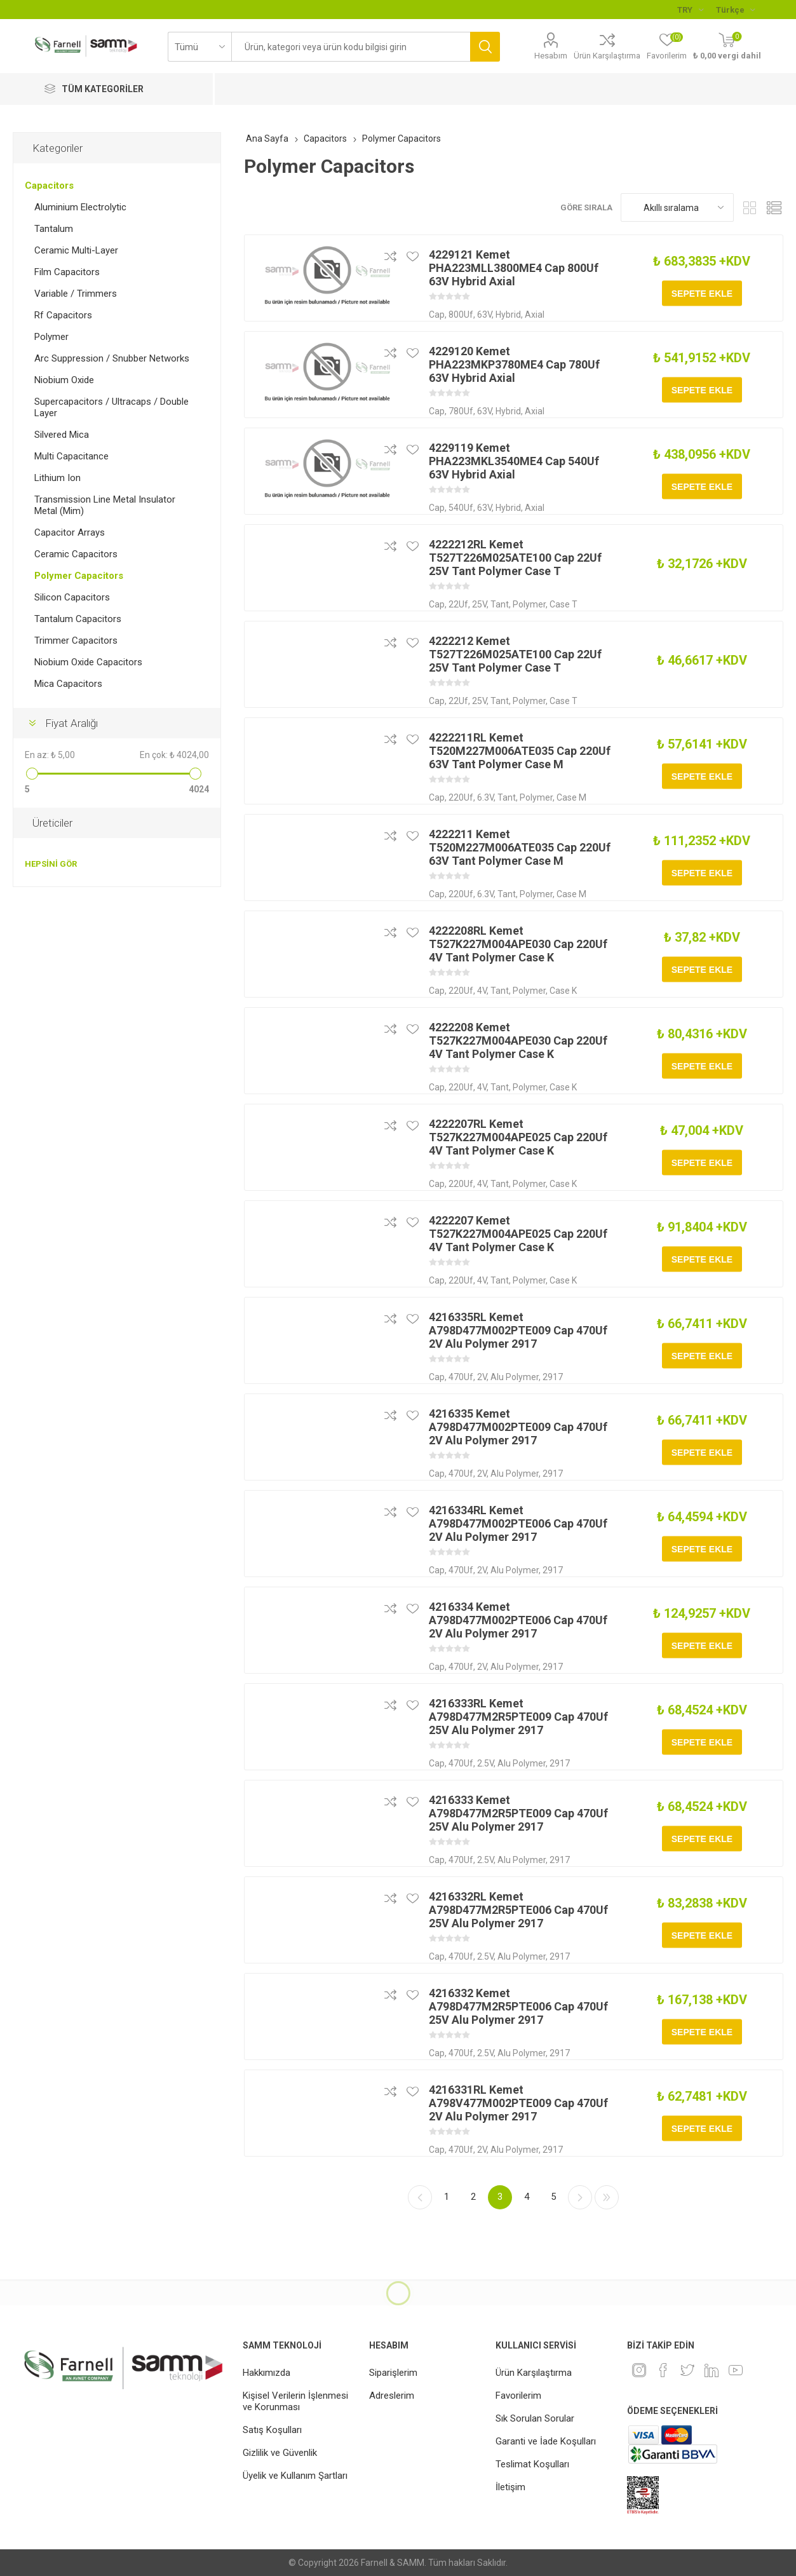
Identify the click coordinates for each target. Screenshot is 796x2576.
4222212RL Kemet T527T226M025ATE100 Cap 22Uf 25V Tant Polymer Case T (515, 558)
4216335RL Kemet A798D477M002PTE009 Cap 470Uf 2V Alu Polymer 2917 (518, 1330)
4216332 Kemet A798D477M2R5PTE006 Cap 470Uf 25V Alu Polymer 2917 (518, 2006)
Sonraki (580, 2197)
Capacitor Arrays (69, 532)
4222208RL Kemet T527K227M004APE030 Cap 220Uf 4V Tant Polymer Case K (518, 944)
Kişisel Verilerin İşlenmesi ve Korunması (295, 2401)
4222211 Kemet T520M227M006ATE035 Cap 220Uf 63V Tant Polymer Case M (519, 847)
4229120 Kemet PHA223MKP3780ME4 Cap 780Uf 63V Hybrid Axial (514, 364)
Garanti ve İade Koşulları (546, 2441)
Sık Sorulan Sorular (535, 2418)
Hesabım (550, 55)
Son (607, 2197)
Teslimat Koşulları (532, 2464)
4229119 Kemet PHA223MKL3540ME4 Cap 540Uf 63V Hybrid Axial (514, 461)
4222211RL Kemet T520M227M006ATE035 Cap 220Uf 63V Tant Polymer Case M (519, 751)
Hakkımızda (266, 2372)
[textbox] (350, 47)
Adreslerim (391, 2395)
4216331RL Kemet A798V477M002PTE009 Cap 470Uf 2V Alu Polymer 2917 (518, 2103)
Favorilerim (518, 2395)
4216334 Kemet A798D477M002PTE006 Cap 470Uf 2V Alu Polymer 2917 (518, 1620)
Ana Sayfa (267, 138)
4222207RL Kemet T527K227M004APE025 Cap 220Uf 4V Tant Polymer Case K (518, 1137)
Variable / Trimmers (75, 293)
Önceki (420, 2197)
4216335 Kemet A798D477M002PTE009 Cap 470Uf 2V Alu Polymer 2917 (518, 1427)
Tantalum (53, 228)
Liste (773, 207)
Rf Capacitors (63, 315)
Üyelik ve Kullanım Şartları (295, 2475)
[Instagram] (639, 2370)
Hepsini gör (51, 864)
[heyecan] (687, 2370)
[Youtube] (735, 2370)
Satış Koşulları (272, 2430)
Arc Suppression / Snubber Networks (111, 358)
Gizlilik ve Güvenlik (280, 2452)
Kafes (749, 207)
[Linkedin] (711, 2370)
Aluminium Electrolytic (80, 207)
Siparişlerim (393, 2372)
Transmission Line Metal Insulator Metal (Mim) (104, 505)
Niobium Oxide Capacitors (88, 662)
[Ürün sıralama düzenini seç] (677, 207)
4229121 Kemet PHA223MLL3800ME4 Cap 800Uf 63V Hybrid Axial (513, 268)
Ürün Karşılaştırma (607, 55)
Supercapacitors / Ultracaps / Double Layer (111, 407)
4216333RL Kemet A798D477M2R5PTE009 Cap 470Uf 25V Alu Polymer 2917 (518, 1717)
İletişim (510, 2487)
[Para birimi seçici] (690, 9)
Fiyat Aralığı (71, 723)
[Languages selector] (735, 9)
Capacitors (49, 185)
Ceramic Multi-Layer (76, 250)
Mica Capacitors (68, 683)
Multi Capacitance (71, 456)
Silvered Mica (61, 434)
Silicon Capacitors (72, 597)
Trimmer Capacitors (76, 640)
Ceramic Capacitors (76, 554)
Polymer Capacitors (78, 575)
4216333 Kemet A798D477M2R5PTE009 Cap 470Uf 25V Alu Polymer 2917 (518, 1813)
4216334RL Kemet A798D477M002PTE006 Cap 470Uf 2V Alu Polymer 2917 (518, 1523)
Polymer (51, 336)
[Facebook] (663, 2370)
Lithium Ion (57, 478)
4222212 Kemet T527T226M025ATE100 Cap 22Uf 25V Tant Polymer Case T (515, 654)
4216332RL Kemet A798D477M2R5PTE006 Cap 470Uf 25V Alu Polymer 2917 (518, 1910)
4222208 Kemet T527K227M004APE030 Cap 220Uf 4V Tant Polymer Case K (518, 1040)
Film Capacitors (67, 272)
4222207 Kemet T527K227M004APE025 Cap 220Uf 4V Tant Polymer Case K (518, 1234)
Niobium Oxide (64, 380)
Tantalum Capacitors (77, 619)
